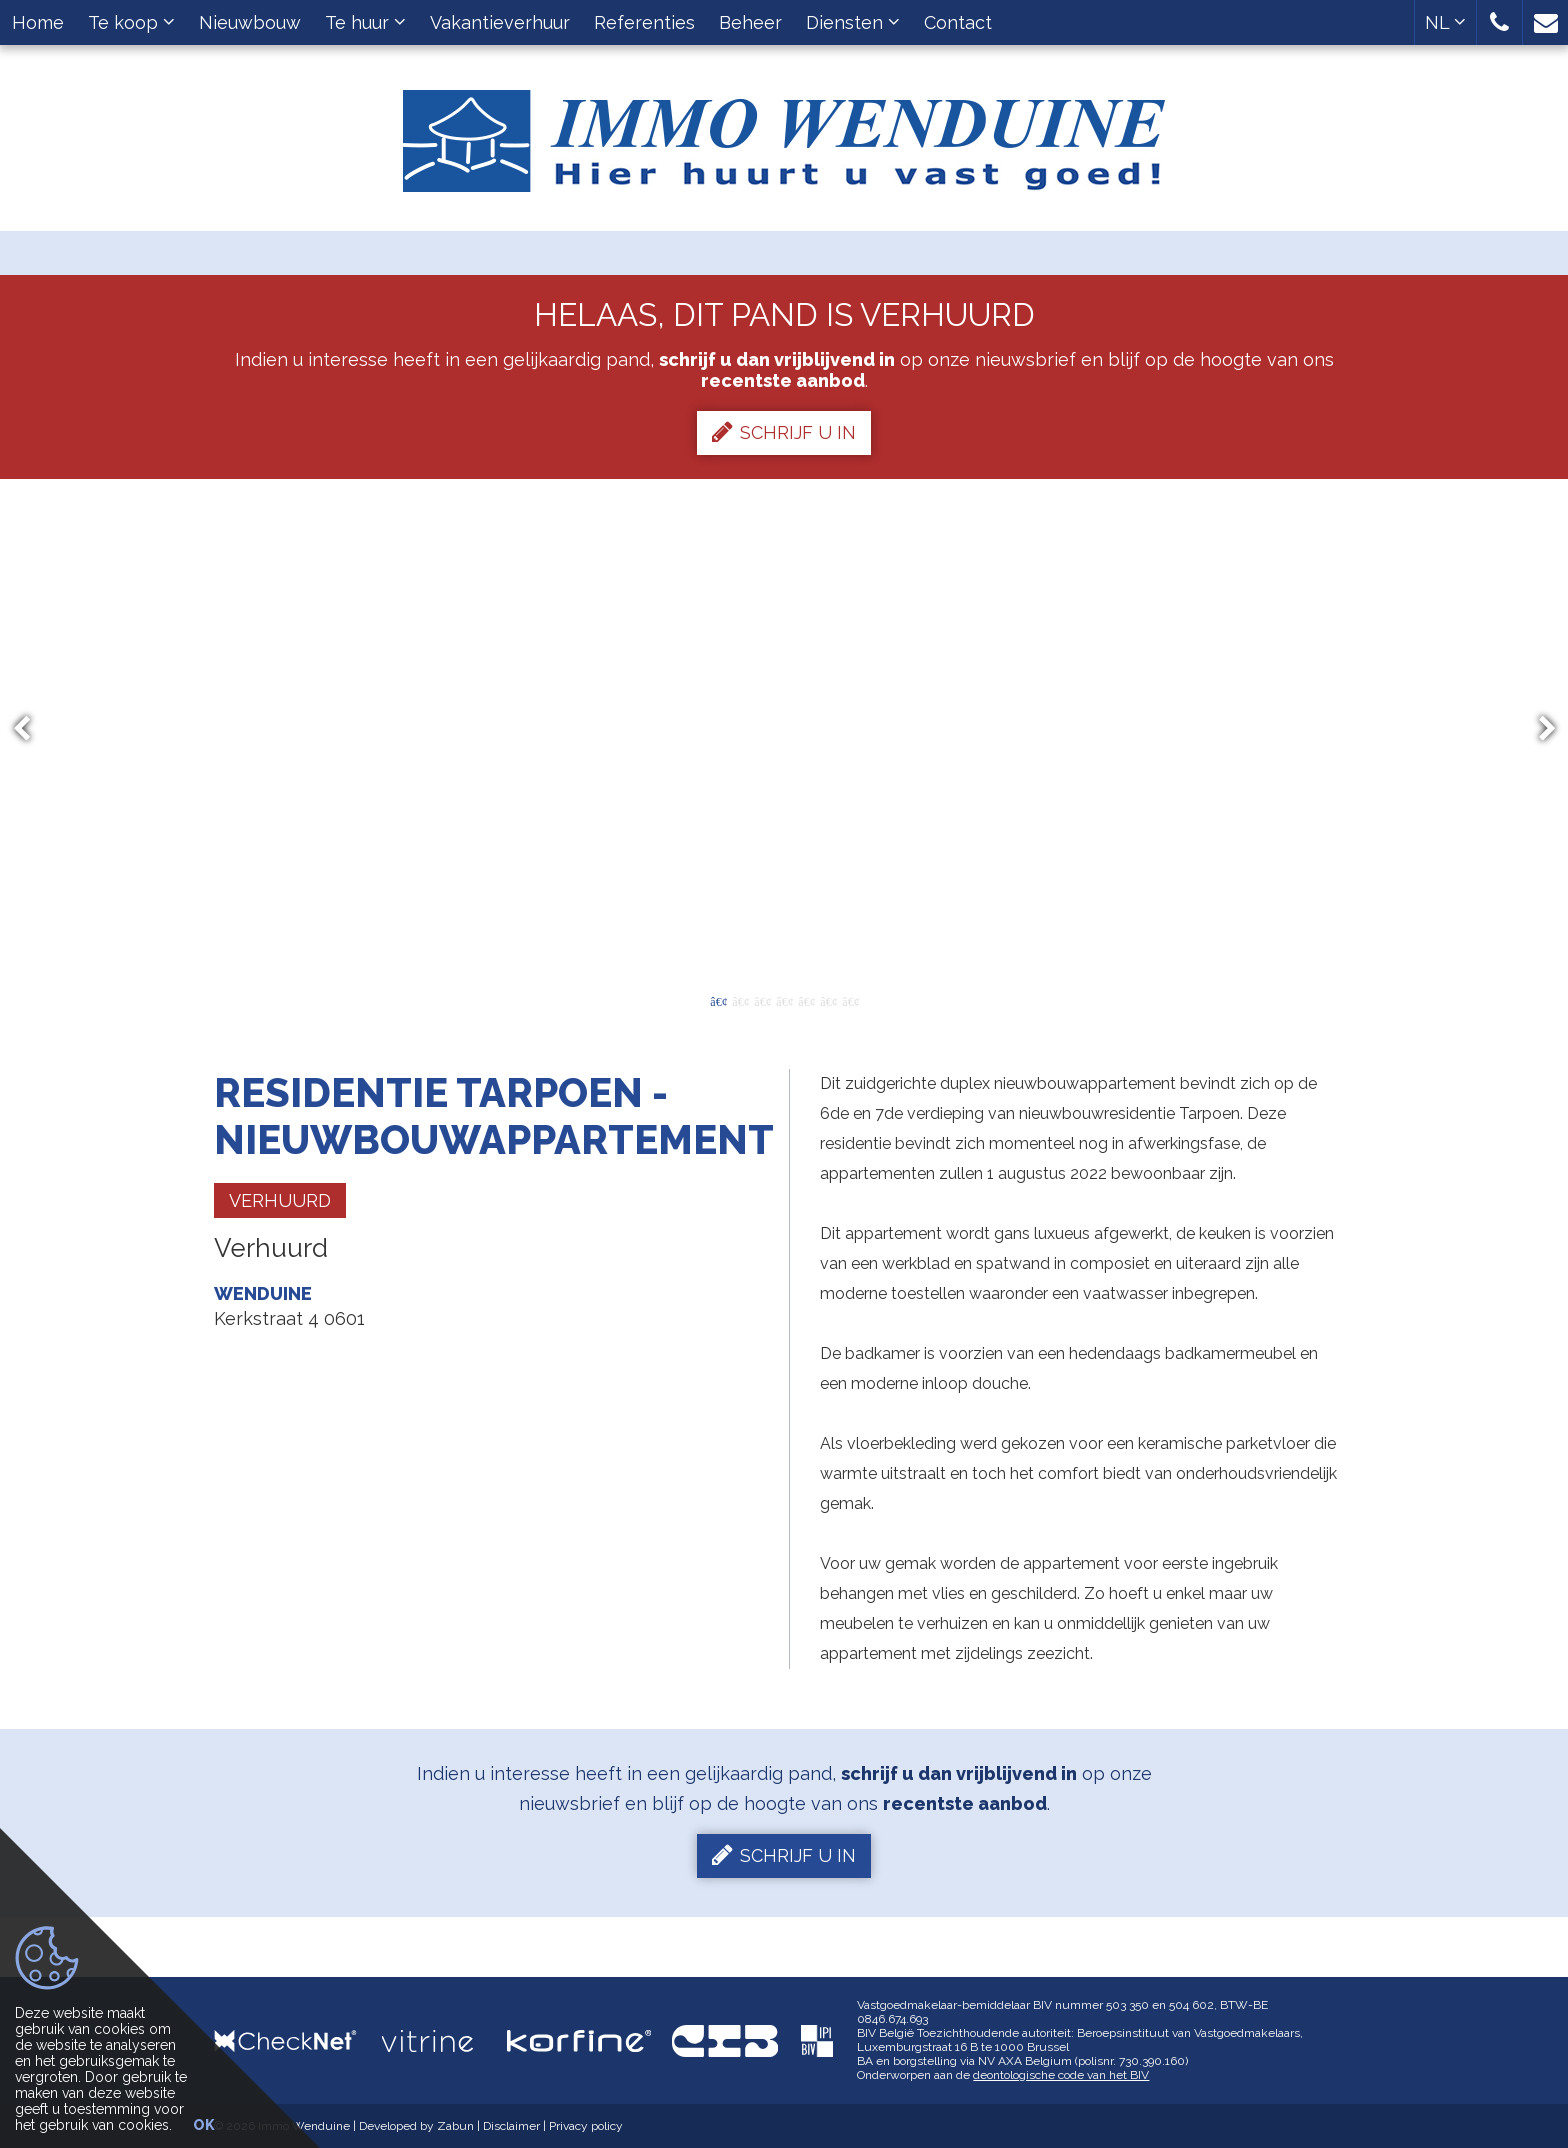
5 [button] (806, 1000)
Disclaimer (511, 2126)
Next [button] (1538, 729)
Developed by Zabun (416, 2126)
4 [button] (784, 1000)
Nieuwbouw (250, 22)
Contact (958, 22)
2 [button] (740, 1000)
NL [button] (1445, 22)
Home (38, 22)
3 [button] (762, 1000)
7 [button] (850, 1000)
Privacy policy (586, 2126)
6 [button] (828, 1000)
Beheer (750, 22)
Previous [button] (31, 729)
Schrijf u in (784, 432)
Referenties (644, 22)
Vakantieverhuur (500, 22)
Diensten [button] (853, 22)
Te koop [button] (131, 22)
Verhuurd (280, 1200)
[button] (1499, 22)
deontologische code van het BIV (1061, 2075)
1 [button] (718, 1000)
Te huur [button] (365, 22)
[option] (784, 729)
